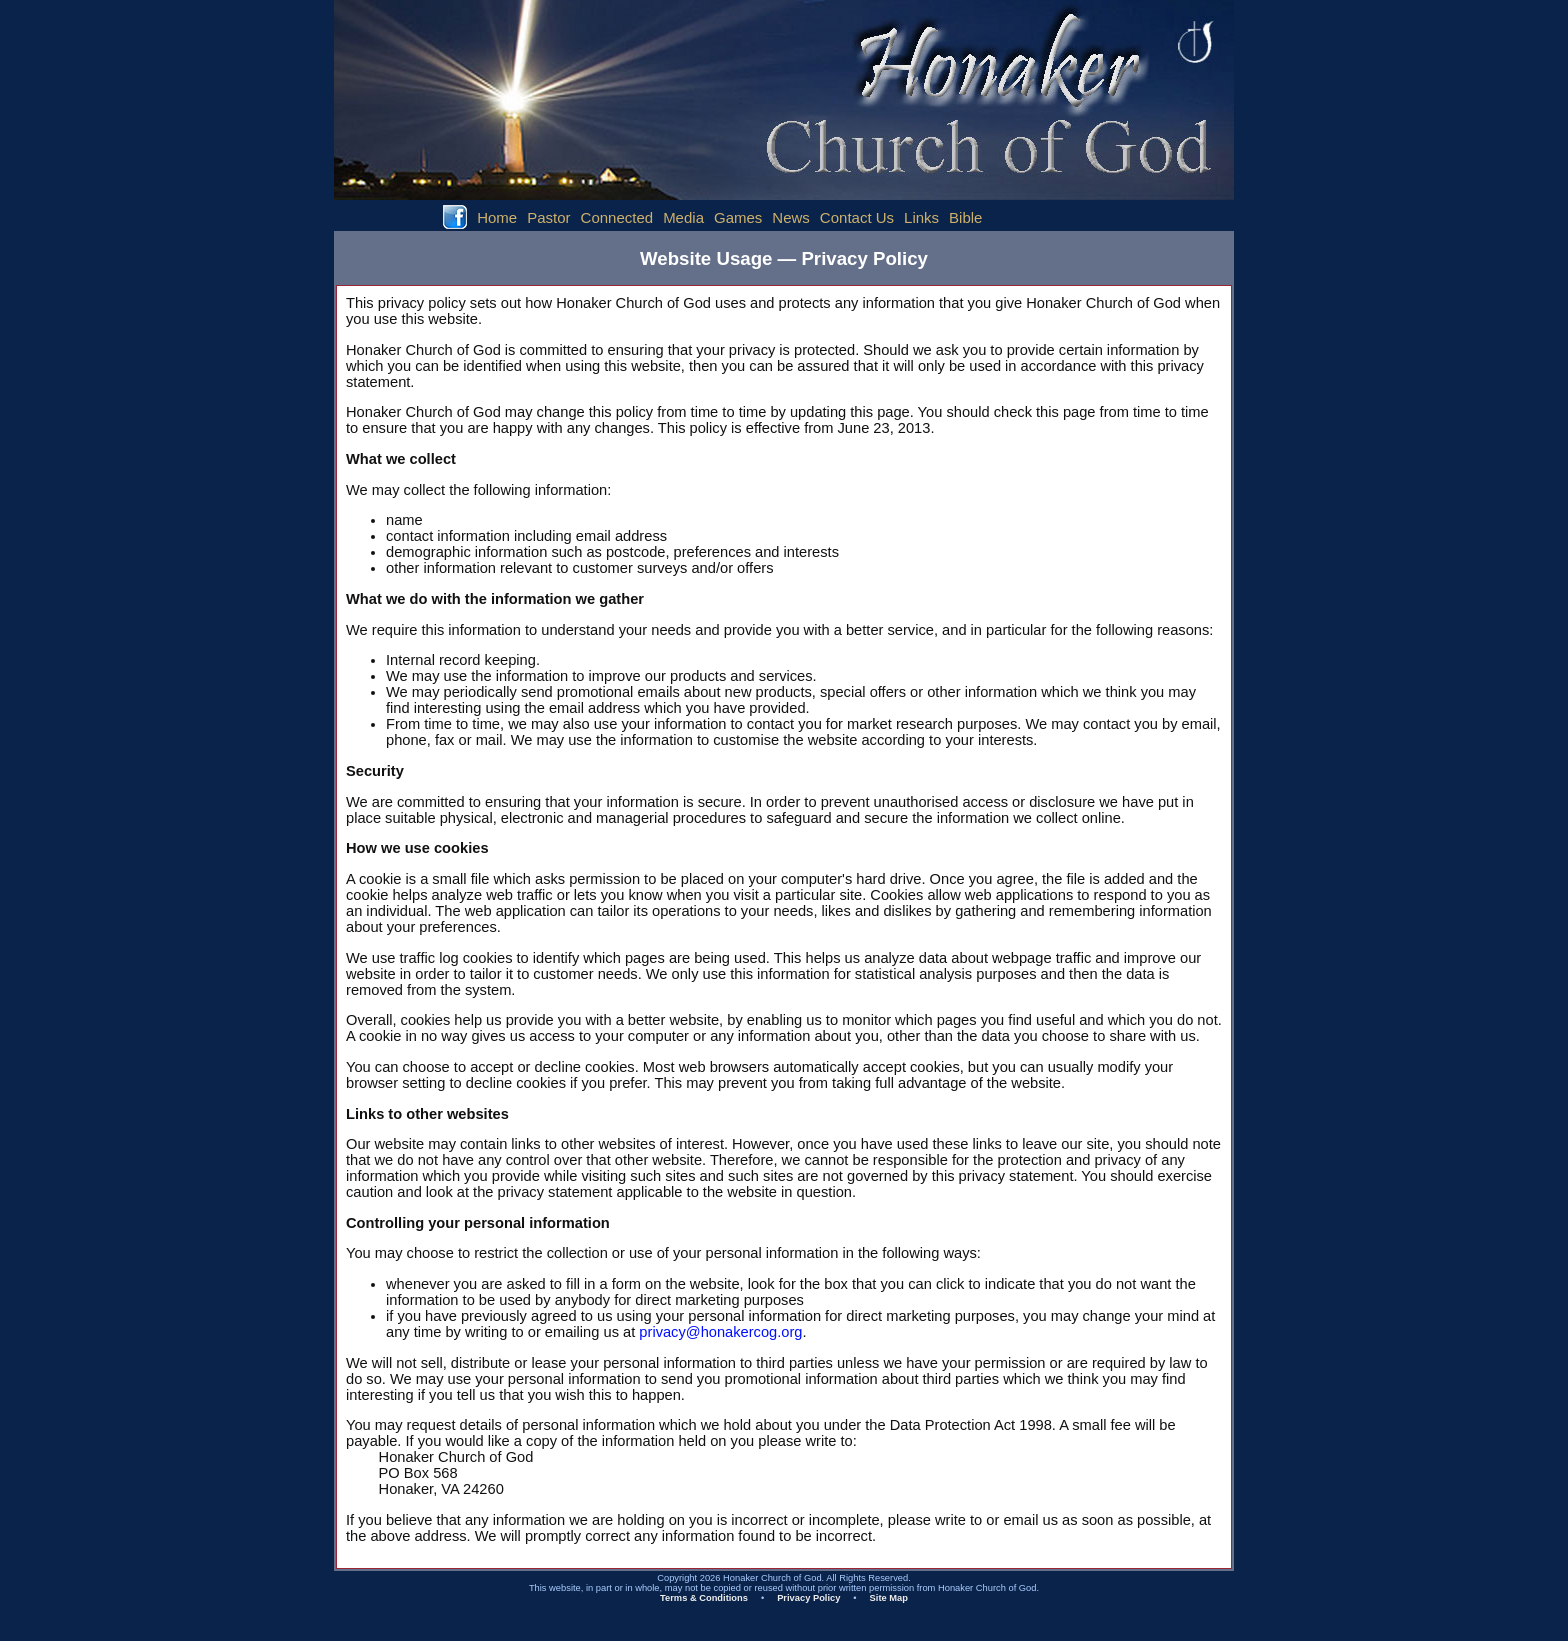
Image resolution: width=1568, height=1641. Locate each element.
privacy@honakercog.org (720, 1332)
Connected (617, 217)
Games (738, 217)
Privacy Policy (808, 1598)
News (791, 217)
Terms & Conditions (704, 1598)
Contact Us (857, 217)
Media (683, 217)
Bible (965, 217)
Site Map (889, 1598)
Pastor (548, 217)
